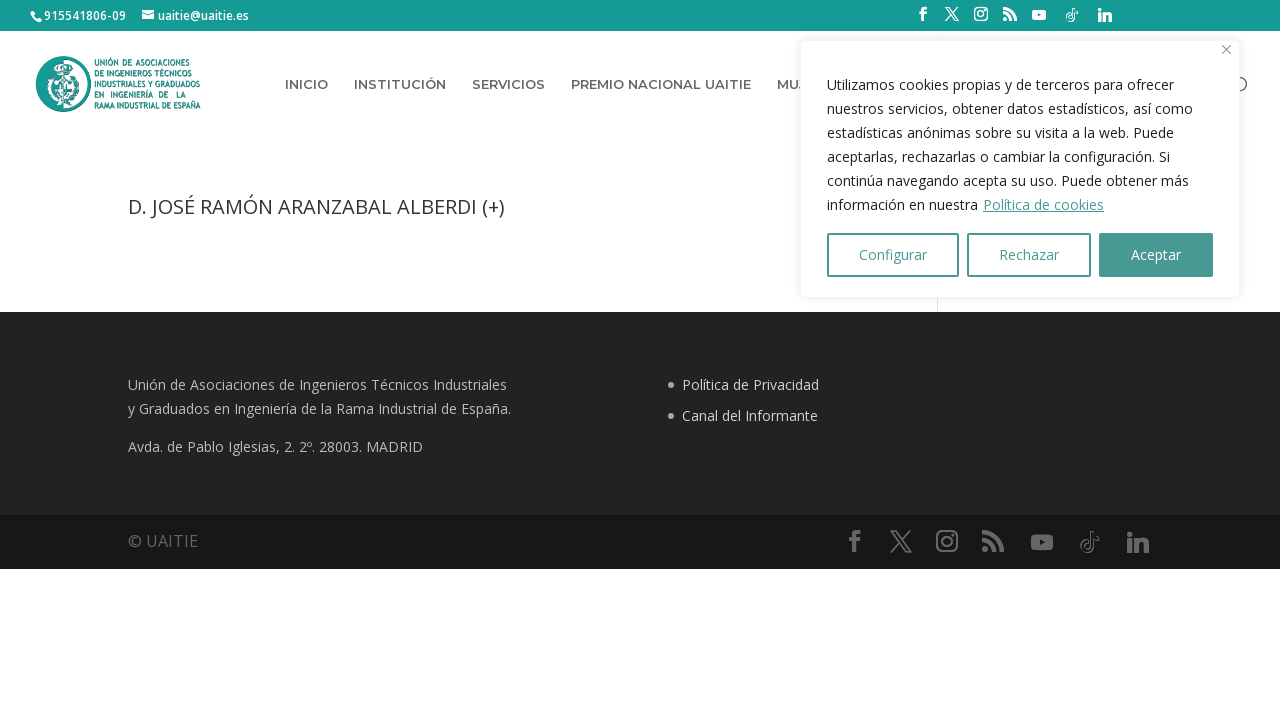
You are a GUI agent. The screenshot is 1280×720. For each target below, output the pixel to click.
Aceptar (1156, 254)
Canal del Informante (750, 415)
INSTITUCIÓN (400, 84)
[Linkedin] (1105, 15)
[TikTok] (1072, 15)
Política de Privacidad (750, 384)
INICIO (306, 84)
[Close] (1226, 49)
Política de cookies (1043, 204)
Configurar (893, 254)
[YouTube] (1039, 15)
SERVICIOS (508, 84)
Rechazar (1029, 254)
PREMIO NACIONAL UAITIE (661, 84)
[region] (1020, 169)
